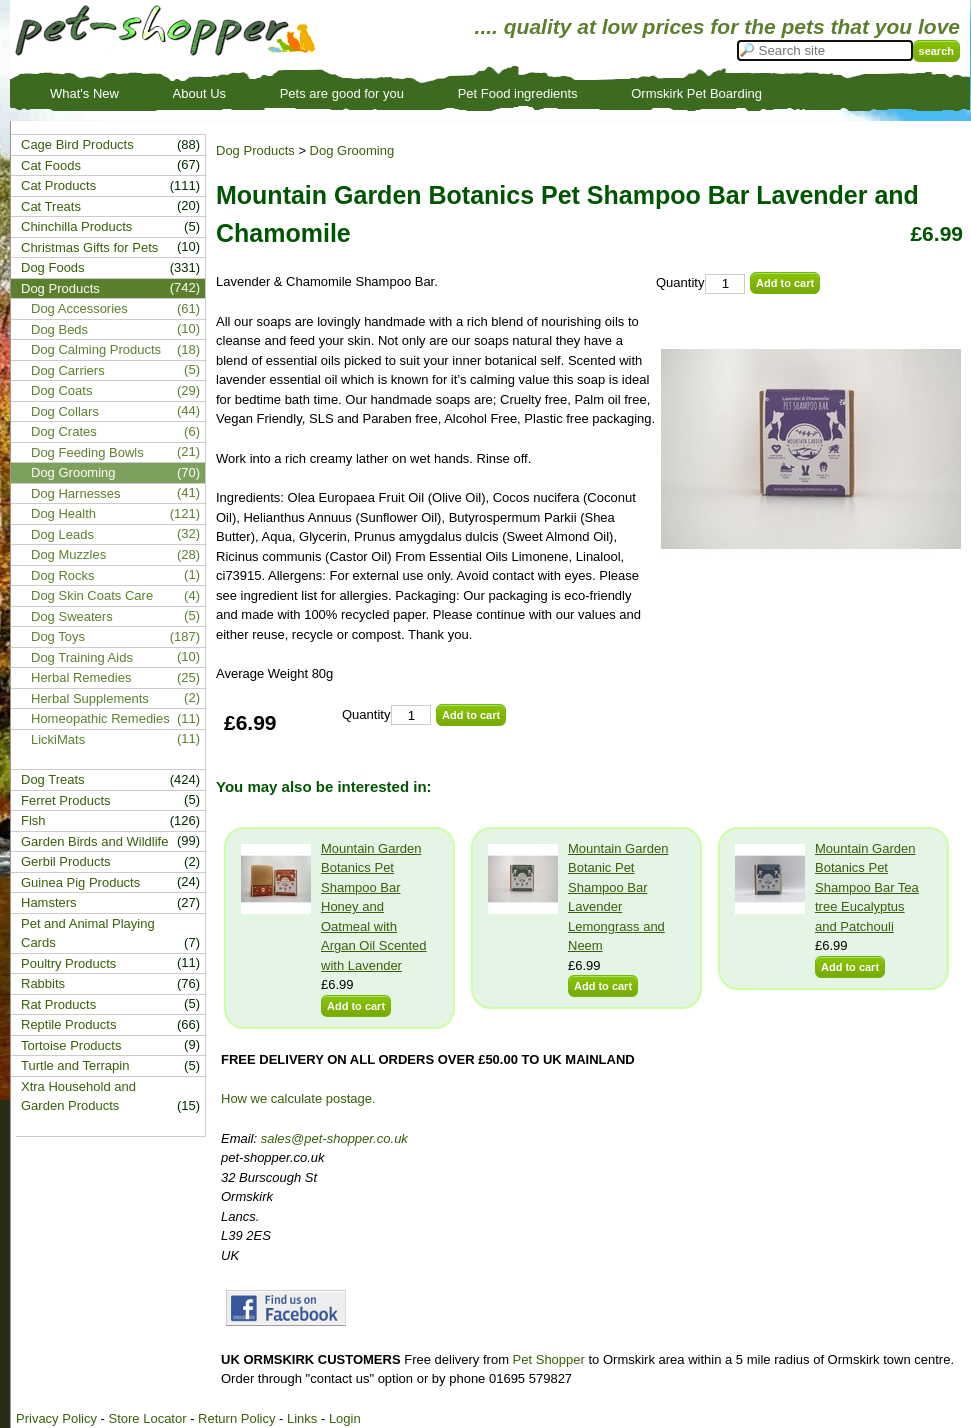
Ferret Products (66, 800)
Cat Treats (51, 206)
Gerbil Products (66, 861)
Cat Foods (51, 165)
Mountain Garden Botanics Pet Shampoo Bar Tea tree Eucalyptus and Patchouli (867, 887)
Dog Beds (59, 329)
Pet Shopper (549, 1359)
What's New (84, 93)
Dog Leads (62, 534)
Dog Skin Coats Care (92, 595)
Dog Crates (64, 431)
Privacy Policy (56, 1418)
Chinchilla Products (76, 226)
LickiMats (58, 739)
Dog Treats (53, 779)
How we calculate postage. (298, 1098)
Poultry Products (68, 963)
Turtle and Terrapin (75, 1065)
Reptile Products (68, 1024)
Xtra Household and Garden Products (78, 1096)
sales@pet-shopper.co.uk (334, 1138)
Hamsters (49, 902)
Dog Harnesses (76, 493)
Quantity (680, 282)
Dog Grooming (352, 150)
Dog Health (63, 513)
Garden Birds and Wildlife (94, 841)
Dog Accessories (79, 308)
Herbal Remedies (81, 677)
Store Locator (147, 1418)
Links (302, 1418)
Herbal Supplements (90, 698)
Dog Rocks (63, 575)
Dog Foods (53, 267)
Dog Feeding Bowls (87, 452)
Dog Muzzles (68, 554)
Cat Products (58, 185)
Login (345, 1418)
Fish (33, 820)
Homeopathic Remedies (100, 718)
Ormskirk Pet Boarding (696, 93)
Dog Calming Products (96, 349)
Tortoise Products (71, 1045)
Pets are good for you (342, 93)
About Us (199, 93)
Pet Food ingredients (518, 93)
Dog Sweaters (72, 616)
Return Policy (236, 1418)
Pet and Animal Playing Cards (88, 933)
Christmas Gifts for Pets (89, 247)
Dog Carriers (68, 370)
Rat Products (58, 1004)
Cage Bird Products (77, 144)
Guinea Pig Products (80, 882)
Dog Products (255, 150)
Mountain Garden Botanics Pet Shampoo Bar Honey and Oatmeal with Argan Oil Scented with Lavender (374, 907)
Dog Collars (65, 411)
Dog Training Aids (82, 657)
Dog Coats (61, 390)
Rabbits (43, 983)
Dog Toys (58, 636)
